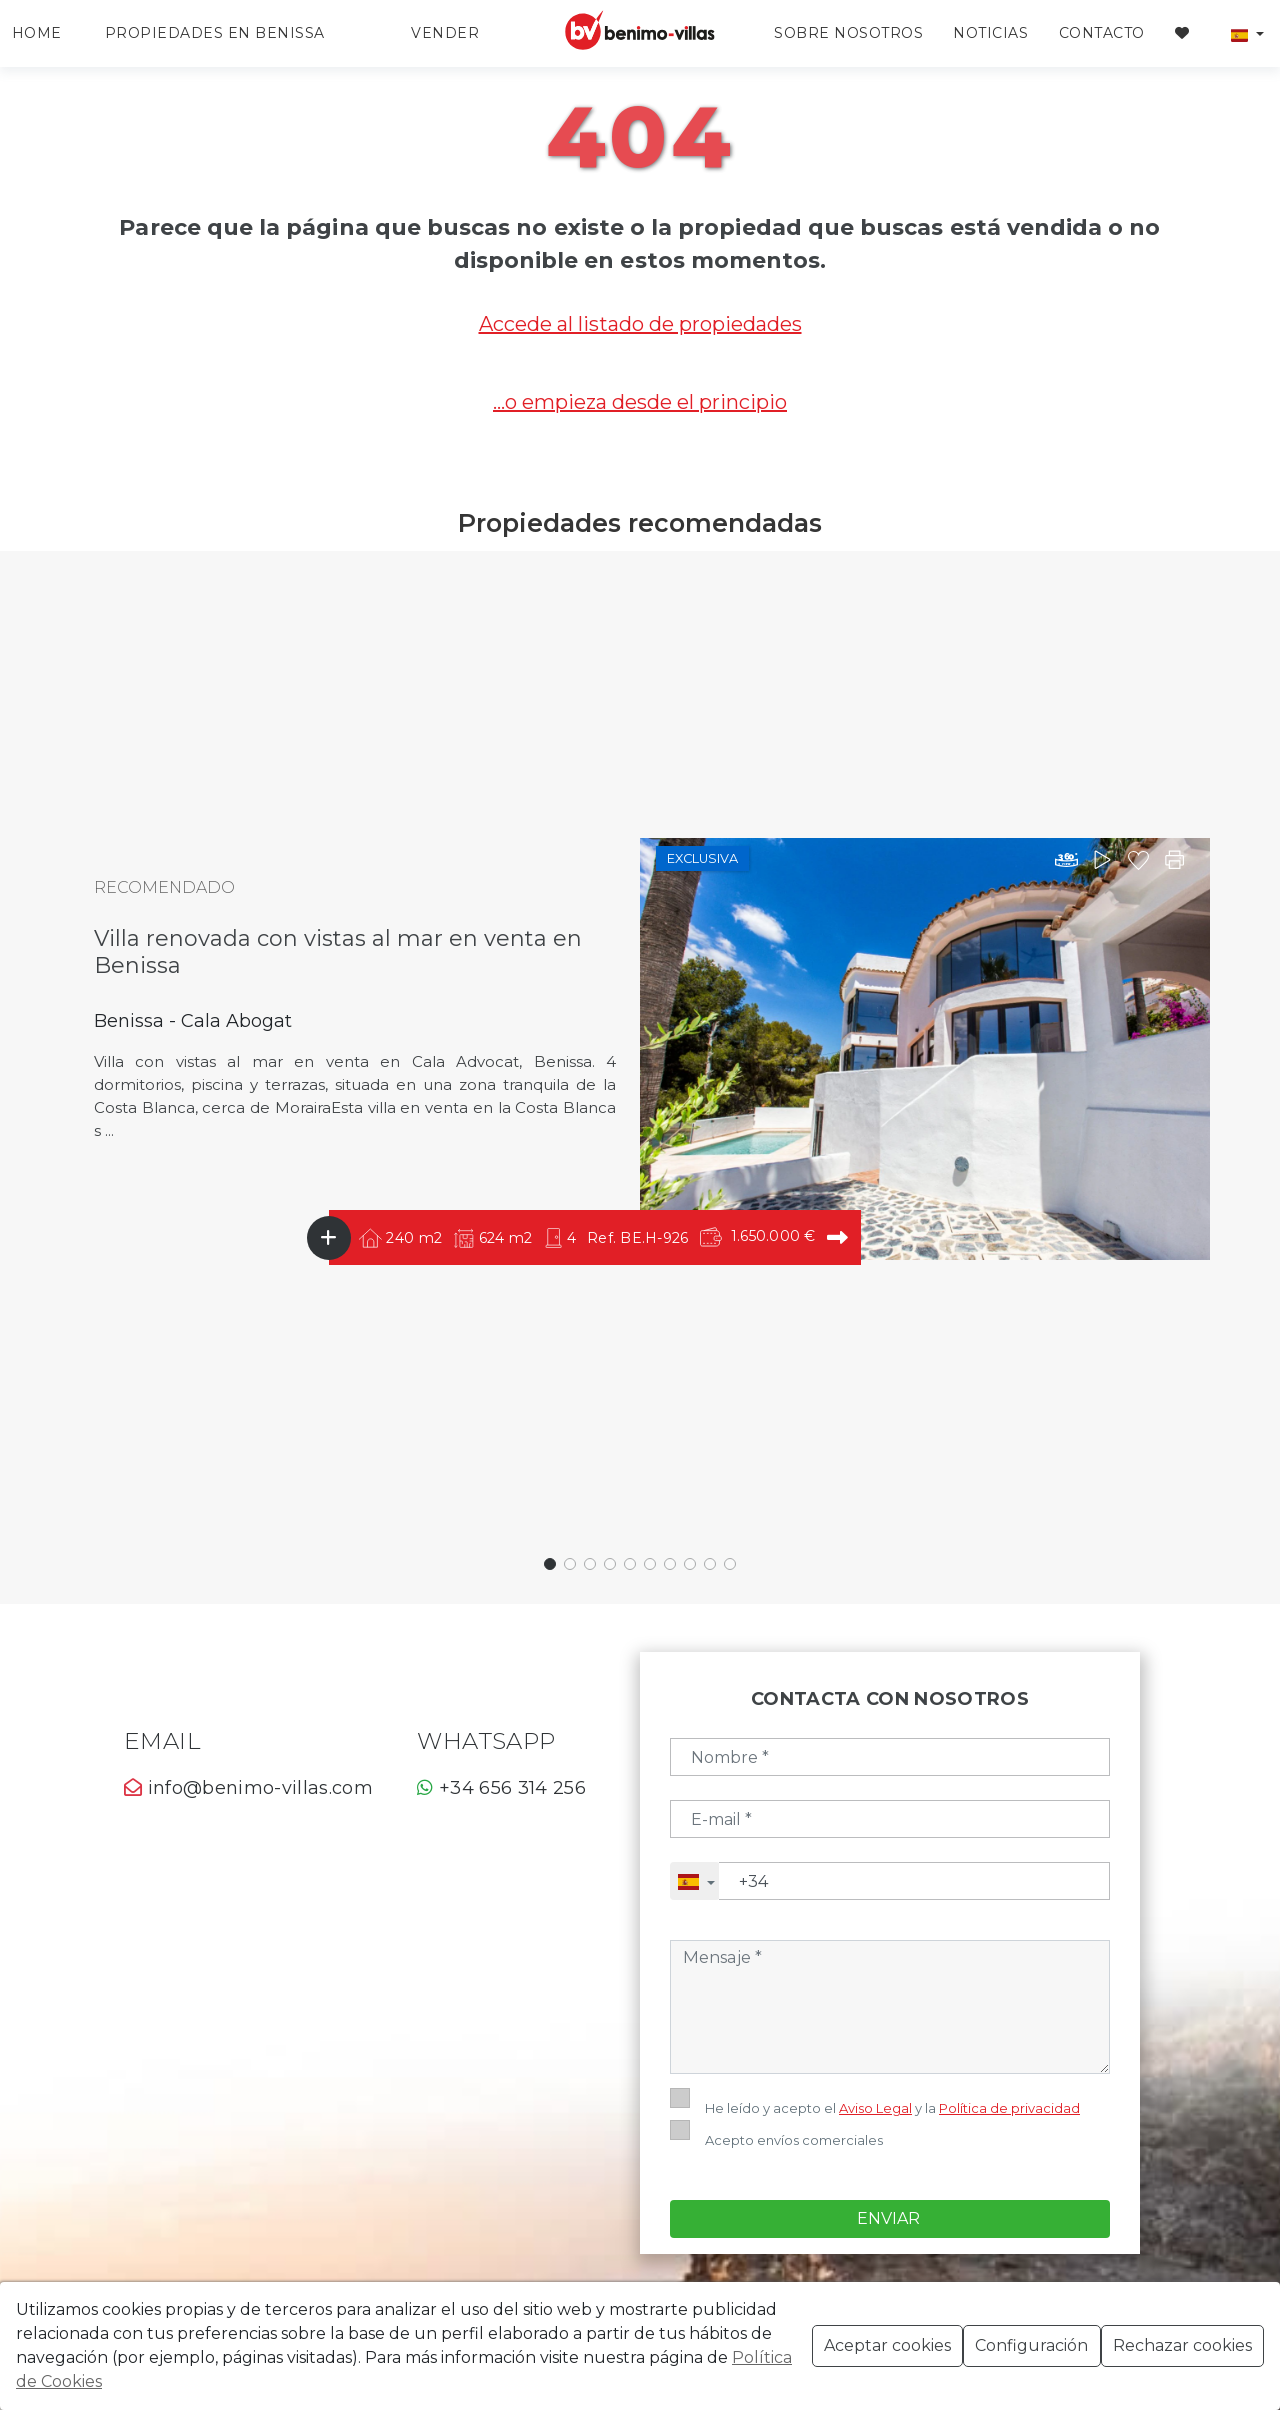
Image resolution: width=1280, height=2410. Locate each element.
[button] (1247, 33)
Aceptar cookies (887, 2345)
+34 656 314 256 (501, 1788)
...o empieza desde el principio (640, 402)
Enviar (890, 2121)
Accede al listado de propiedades (640, 324)
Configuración (1031, 2345)
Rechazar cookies (1182, 2345)
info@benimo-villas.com (248, 1788)
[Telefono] (914, 1881)
